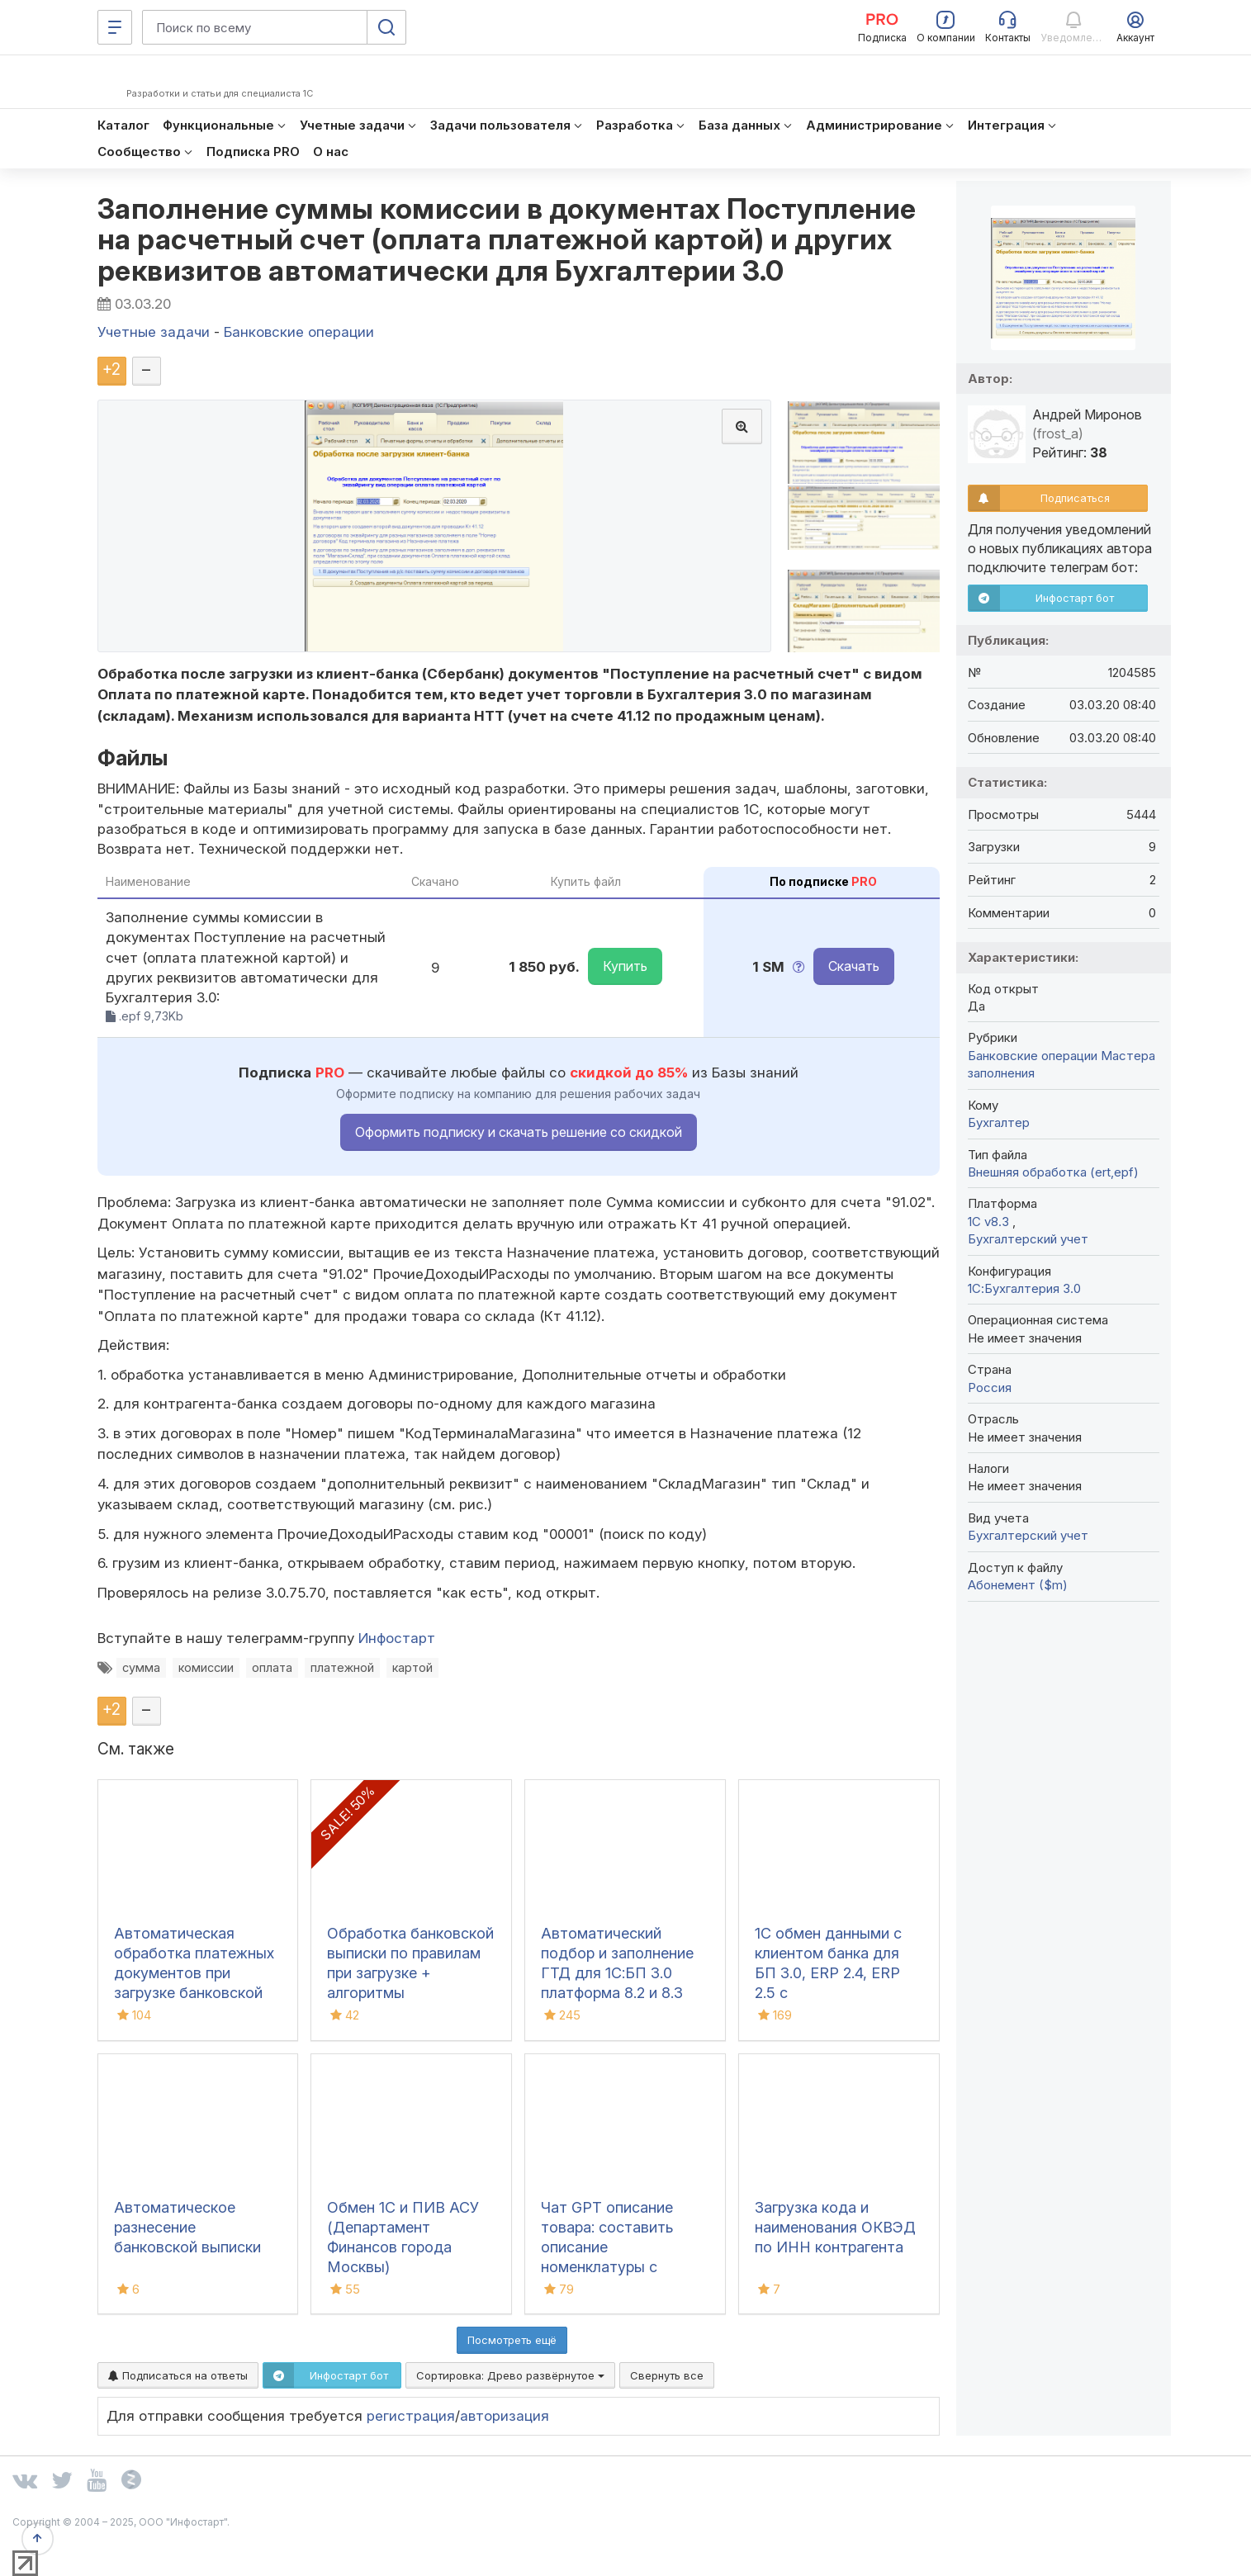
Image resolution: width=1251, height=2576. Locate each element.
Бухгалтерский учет (1028, 1239)
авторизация (504, 2416)
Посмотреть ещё (512, 2339)
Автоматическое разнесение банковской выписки (187, 2227)
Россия (990, 1387)
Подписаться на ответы (178, 2375)
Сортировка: (510, 2375)
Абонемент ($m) (1018, 1585)
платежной (342, 1667)
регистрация (411, 2416)
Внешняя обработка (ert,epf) (1053, 1172)
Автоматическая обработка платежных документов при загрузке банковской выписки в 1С (194, 1973)
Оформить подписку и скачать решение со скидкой (518, 1132)
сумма (141, 1667)
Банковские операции (1032, 1055)
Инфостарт (396, 1638)
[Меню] (114, 27)
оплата (272, 1667)
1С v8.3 (990, 1221)
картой (412, 1667)
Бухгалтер (999, 1122)
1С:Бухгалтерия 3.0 (1024, 1288)
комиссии (206, 1667)
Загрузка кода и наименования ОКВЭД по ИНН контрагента (835, 2227)
